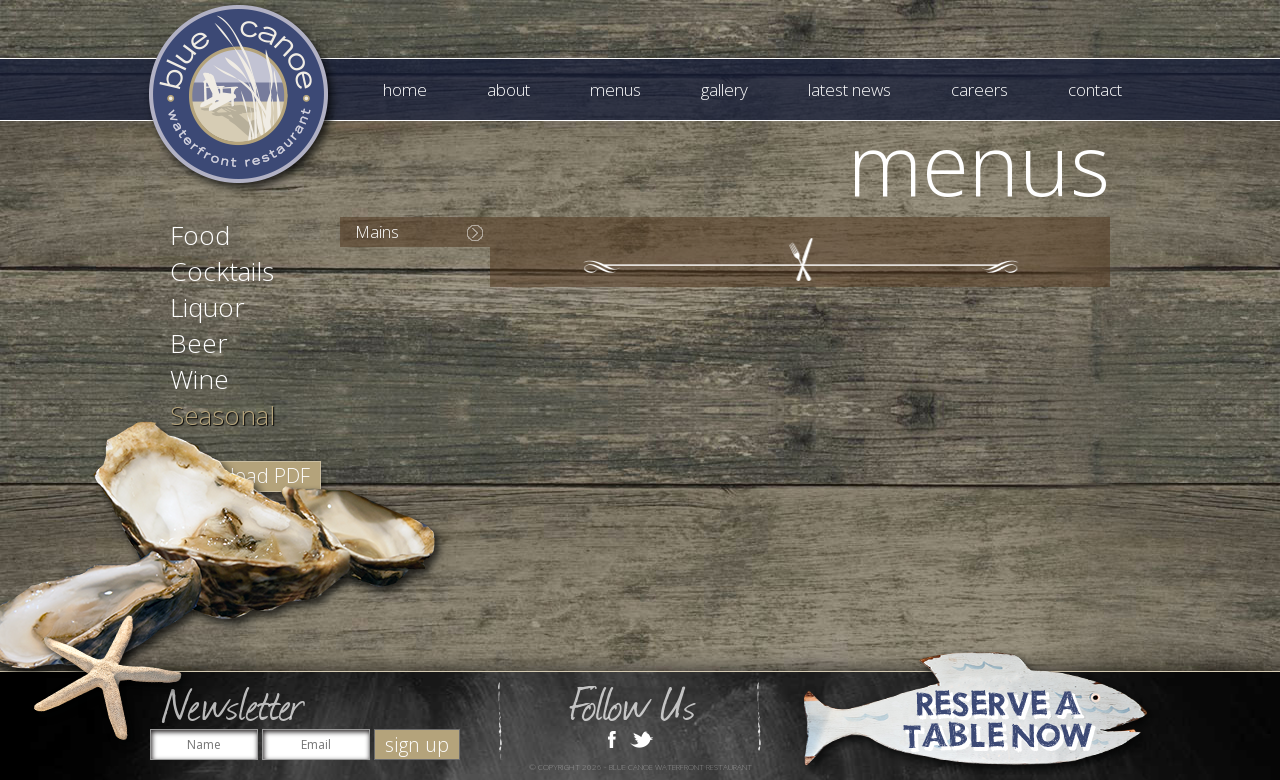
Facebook (612, 738)
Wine (199, 379)
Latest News (849, 89)
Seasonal (222, 415)
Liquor (207, 307)
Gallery (724, 89)
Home (405, 89)
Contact (1095, 89)
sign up (417, 744)
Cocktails (222, 271)
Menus (615, 89)
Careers (979, 89)
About (508, 89)
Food (200, 235)
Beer (199, 343)
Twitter (642, 738)
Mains (377, 231)
